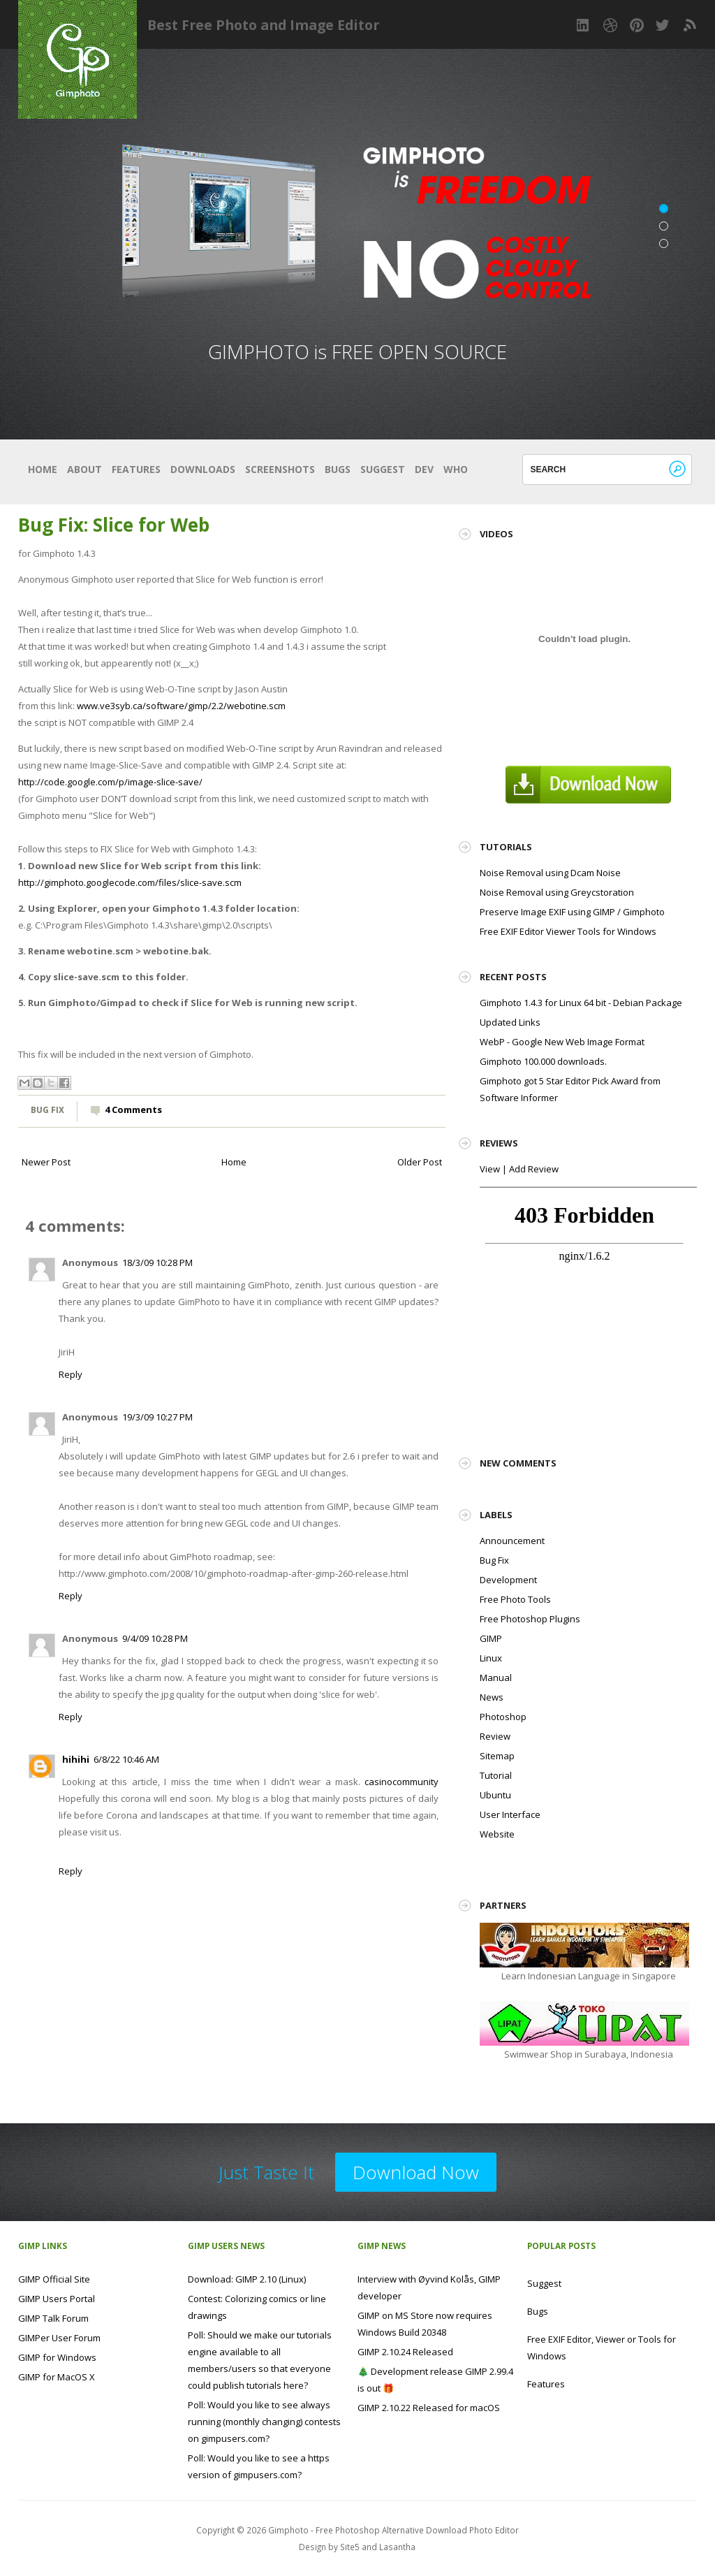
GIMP (491, 1638)
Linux (491, 1658)
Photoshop (503, 1716)
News (491, 1697)
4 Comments (133, 1109)
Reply (70, 1374)
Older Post (419, 1162)
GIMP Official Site (54, 2279)
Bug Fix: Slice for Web (113, 524)
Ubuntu (495, 1795)
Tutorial (496, 1775)
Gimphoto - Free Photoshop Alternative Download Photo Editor (393, 2529)
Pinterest (637, 25)
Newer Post (46, 1162)
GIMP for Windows (57, 2357)
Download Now (416, 2172)
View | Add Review (519, 1169)
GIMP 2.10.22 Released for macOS (429, 2407)
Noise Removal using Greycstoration (557, 892)
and (370, 2546)
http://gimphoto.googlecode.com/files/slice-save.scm (130, 882)
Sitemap (497, 1755)
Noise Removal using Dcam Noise (550, 872)
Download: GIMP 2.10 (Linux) (247, 2279)
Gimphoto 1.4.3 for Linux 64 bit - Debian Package (581, 1002)
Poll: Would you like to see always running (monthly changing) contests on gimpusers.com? (264, 2422)
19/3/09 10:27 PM (157, 1417)
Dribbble (610, 25)
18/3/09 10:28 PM (157, 1262)
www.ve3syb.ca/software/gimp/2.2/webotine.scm (181, 705)
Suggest (382, 469)
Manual (496, 1677)
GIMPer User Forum (59, 2337)
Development (508, 1579)
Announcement (512, 1540)
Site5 (350, 2546)
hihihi (75, 1759)
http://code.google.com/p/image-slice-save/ (110, 782)
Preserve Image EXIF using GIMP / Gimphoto (572, 911)
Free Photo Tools (515, 1599)
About (84, 469)
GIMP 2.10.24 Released (405, 2351)
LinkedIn (584, 25)
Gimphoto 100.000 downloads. (543, 1061)
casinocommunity (401, 1781)
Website (497, 1834)
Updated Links (510, 1022)
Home (42, 469)
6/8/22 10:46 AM (126, 1759)
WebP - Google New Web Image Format (562, 1041)
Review (495, 1736)
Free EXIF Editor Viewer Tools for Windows (568, 931)
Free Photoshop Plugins (530, 1619)
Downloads (202, 469)
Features (136, 469)
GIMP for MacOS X (56, 2377)
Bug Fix (47, 1109)
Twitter (663, 25)
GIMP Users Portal (56, 2298)
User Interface (510, 1814)
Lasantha (397, 2546)
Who (455, 469)
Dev (424, 469)
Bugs (338, 469)
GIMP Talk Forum (53, 2318)
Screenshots (280, 469)
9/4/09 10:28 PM (155, 1638)
